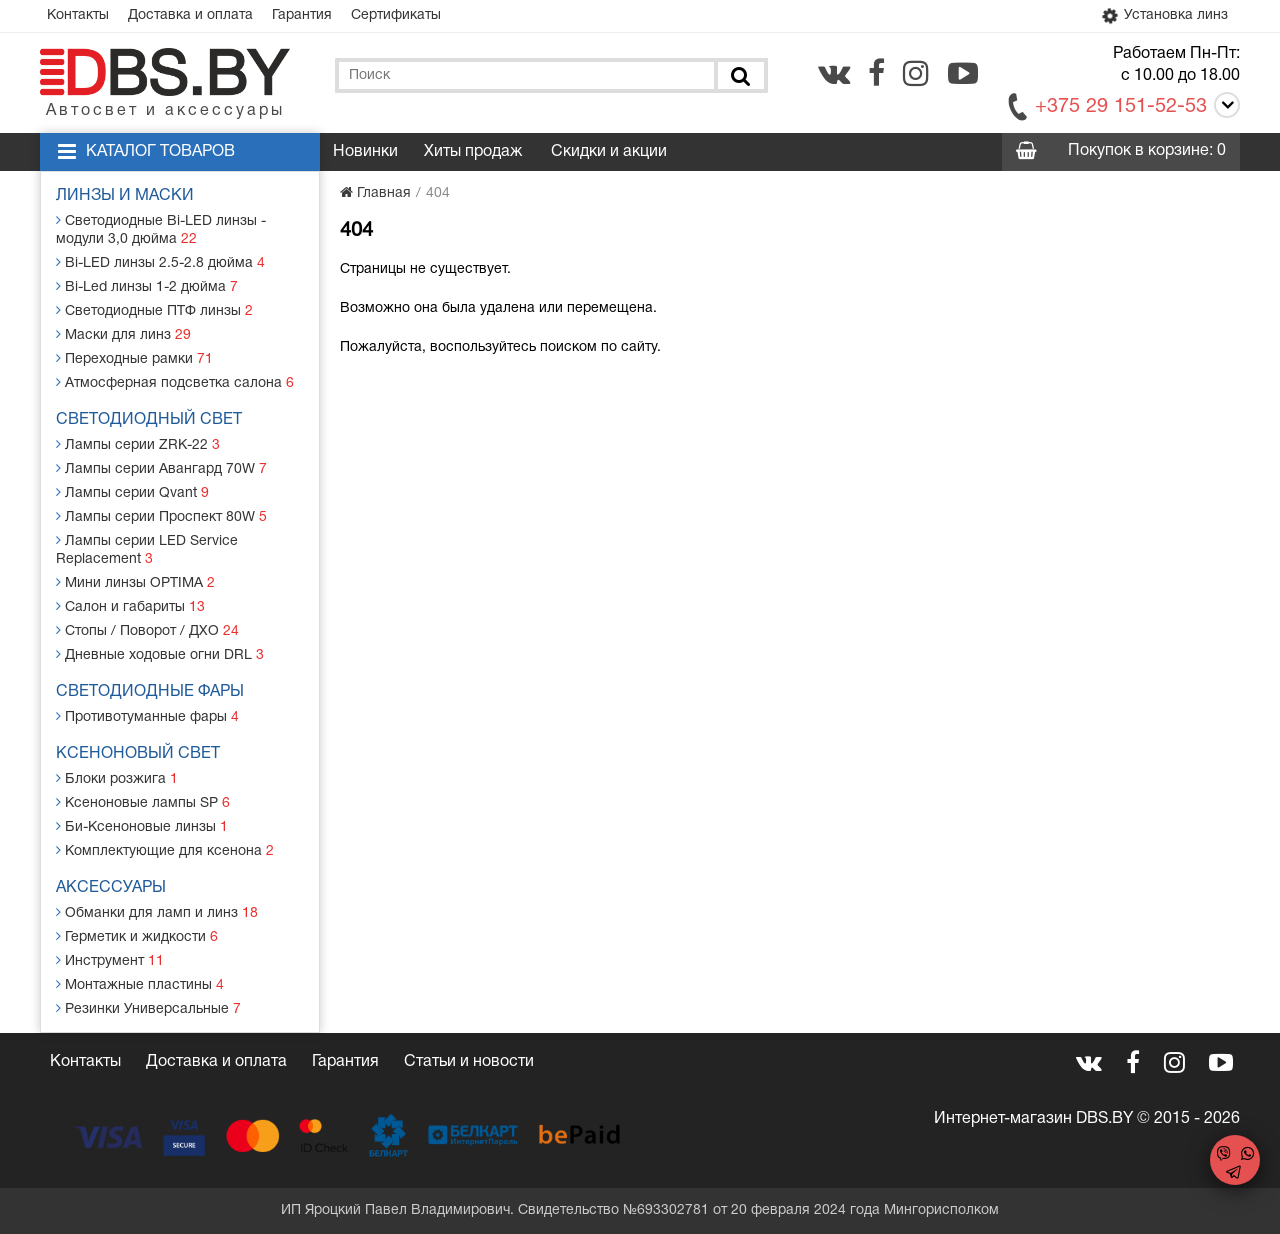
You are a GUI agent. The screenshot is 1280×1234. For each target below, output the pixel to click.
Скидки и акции (609, 152)
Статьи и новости (469, 1062)
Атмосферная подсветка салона (175, 382)
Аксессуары (111, 888)
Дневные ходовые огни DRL (160, 654)
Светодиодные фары (150, 692)
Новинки (365, 152)
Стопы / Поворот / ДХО (147, 630)
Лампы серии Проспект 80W (161, 516)
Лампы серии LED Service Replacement (147, 549)
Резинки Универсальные (148, 1008)
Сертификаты (396, 15)
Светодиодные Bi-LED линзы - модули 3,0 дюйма (161, 229)
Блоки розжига (117, 778)
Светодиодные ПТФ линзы (154, 310)
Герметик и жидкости (137, 936)
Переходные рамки (134, 358)
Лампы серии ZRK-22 (138, 444)
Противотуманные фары (147, 716)
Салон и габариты (130, 606)
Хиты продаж (473, 152)
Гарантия (302, 15)
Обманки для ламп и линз (157, 912)
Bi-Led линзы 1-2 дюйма (147, 286)
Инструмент (110, 960)
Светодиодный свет (149, 420)
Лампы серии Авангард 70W (161, 468)
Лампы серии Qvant (132, 492)
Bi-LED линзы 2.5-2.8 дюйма (160, 262)
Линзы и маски (125, 196)
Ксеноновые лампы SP (143, 802)
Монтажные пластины (140, 984)
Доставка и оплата (190, 15)
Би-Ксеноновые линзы (142, 826)
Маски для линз (123, 334)
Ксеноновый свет (138, 754)
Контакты (78, 15)
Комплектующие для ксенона (165, 850)
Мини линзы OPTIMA (135, 582)
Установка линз (1163, 16)
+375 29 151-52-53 (1121, 107)
